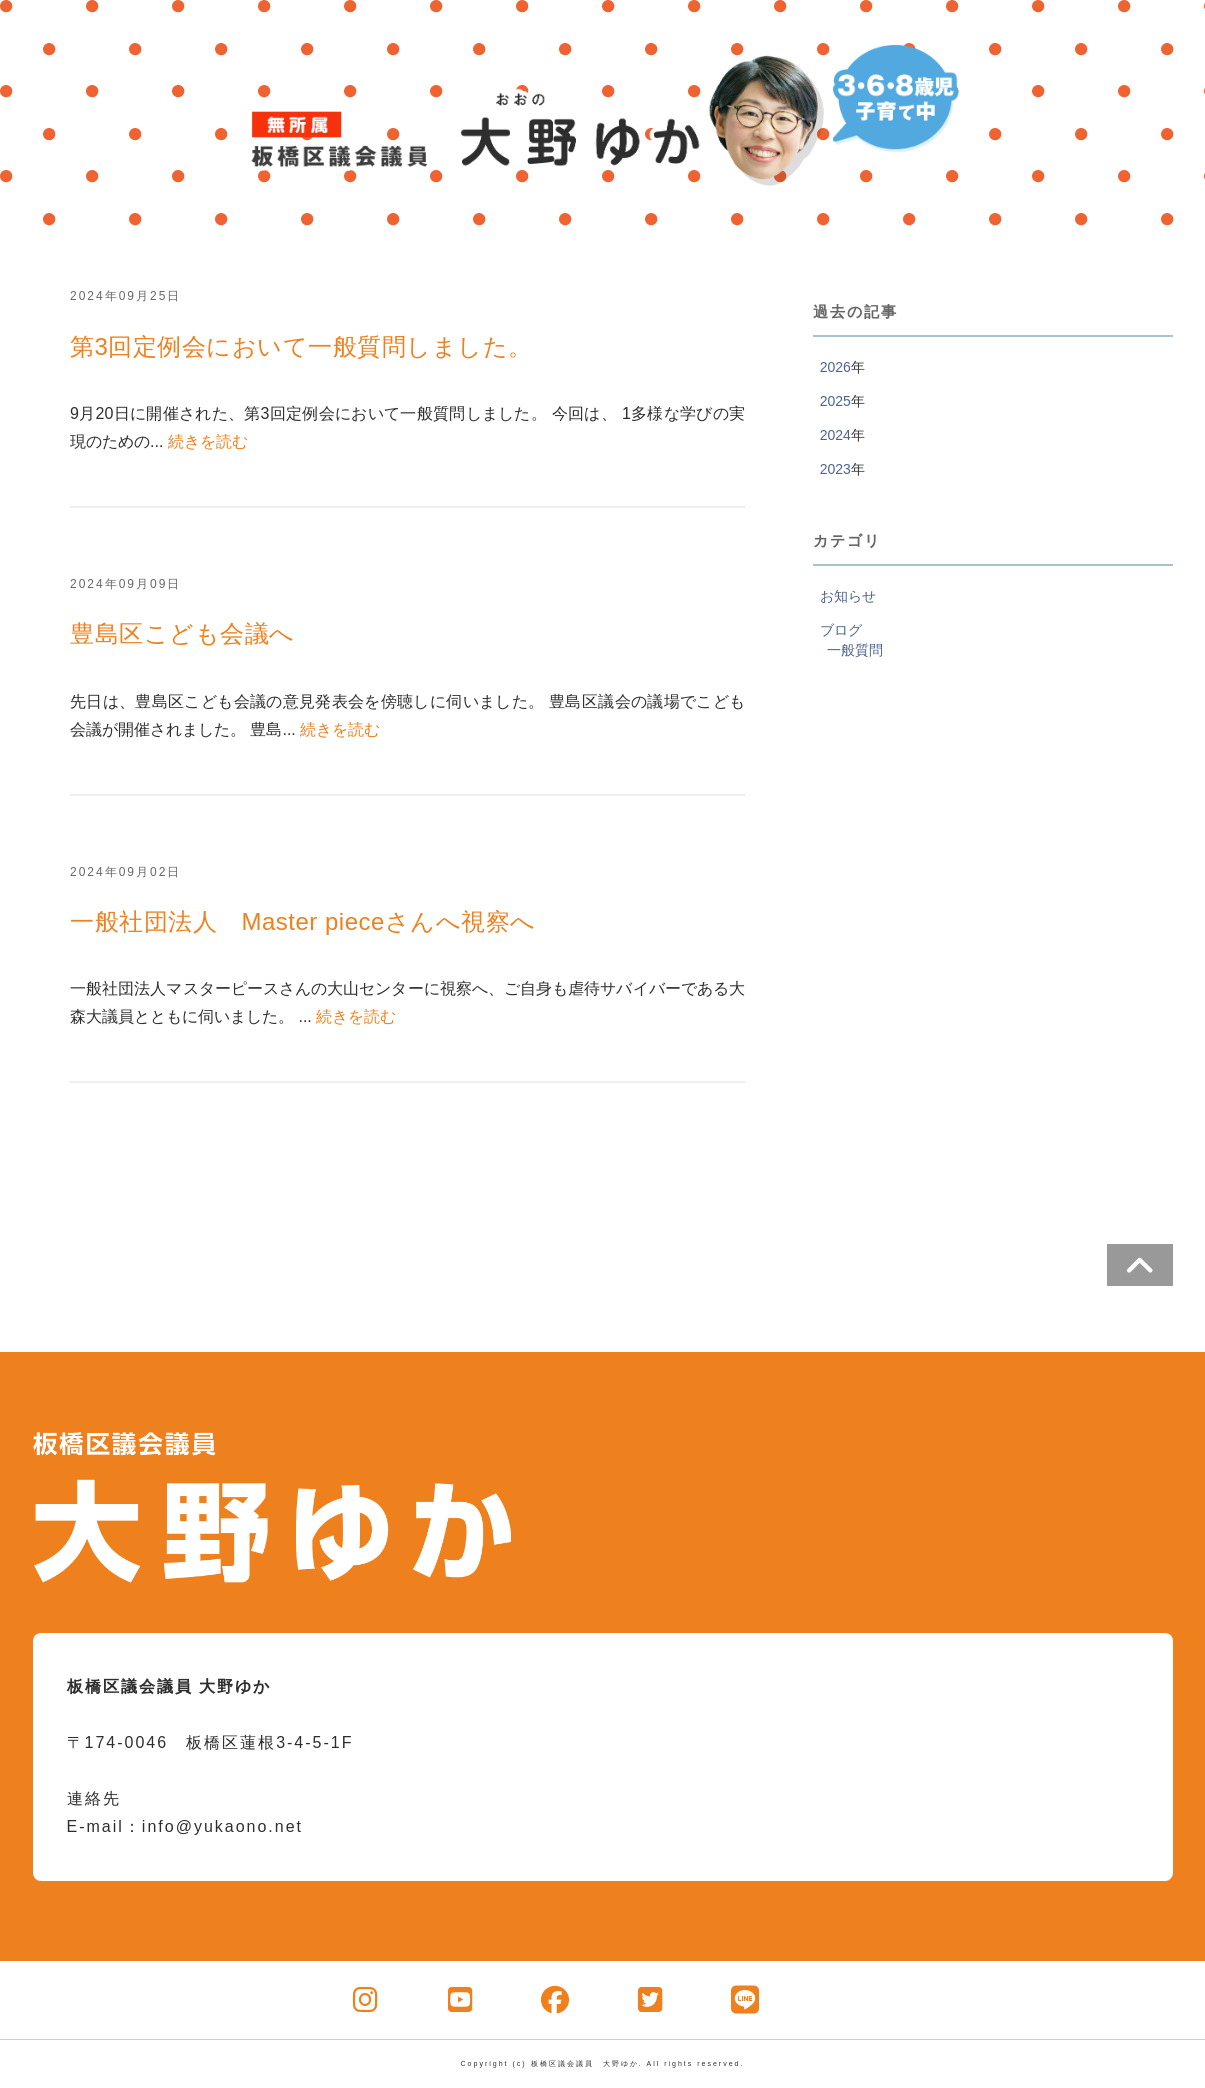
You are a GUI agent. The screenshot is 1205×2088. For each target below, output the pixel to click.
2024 (835, 435)
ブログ (841, 630)
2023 (835, 469)
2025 (835, 401)
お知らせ (848, 596)
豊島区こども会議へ (182, 633)
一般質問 (855, 650)
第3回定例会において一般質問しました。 (301, 346)
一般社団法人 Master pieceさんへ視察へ (303, 921)
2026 (835, 367)
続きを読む (208, 441)
